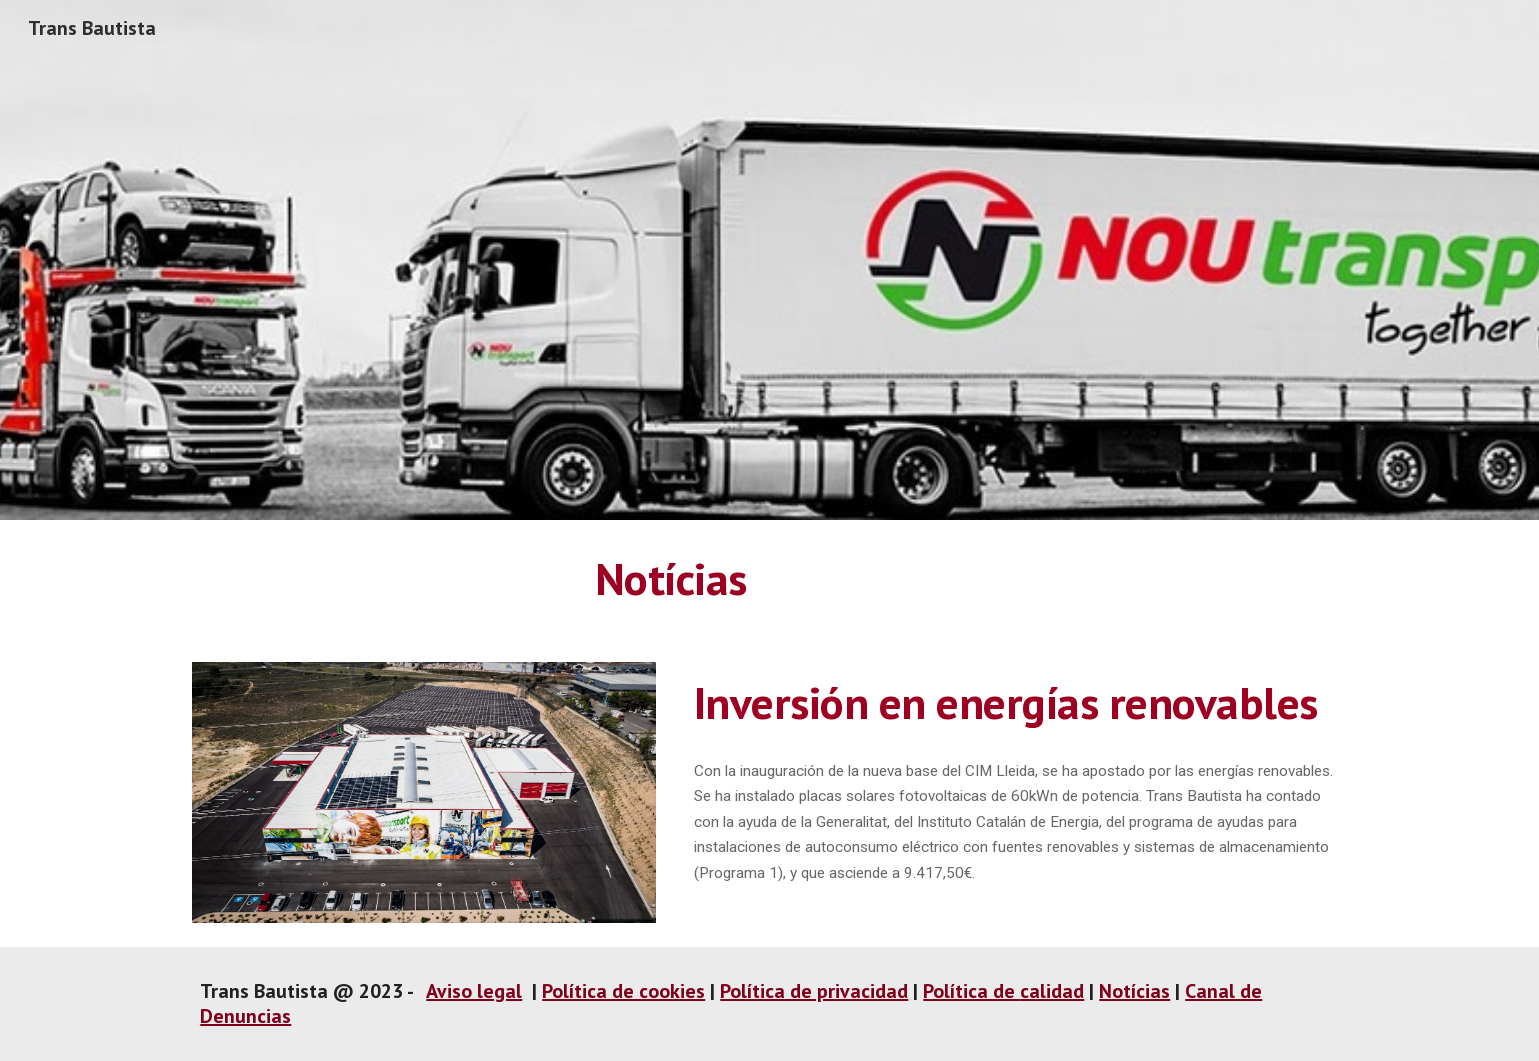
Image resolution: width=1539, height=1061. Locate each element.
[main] (671, 579)
